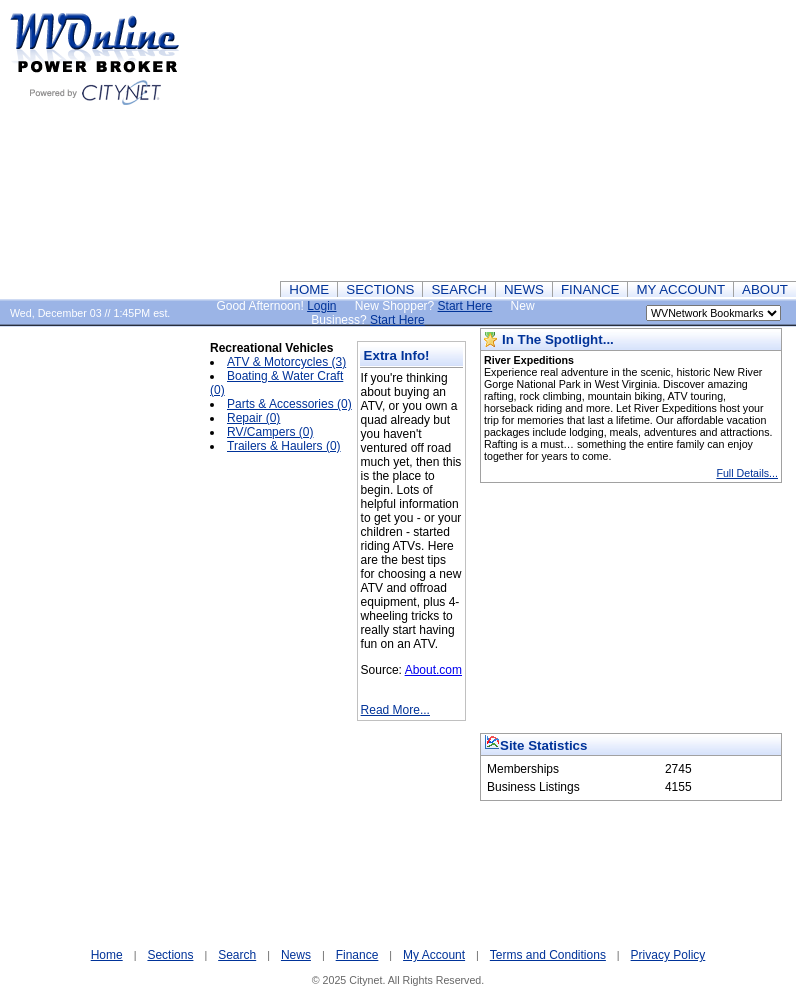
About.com (433, 670)
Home (107, 955)
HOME (309, 289)
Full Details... (747, 473)
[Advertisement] (488, 140)
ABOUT (765, 289)
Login (321, 306)
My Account (434, 955)
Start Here (465, 306)
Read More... (395, 710)
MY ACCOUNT (680, 289)
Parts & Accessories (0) (289, 404)
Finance (357, 955)
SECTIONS (380, 289)
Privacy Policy (668, 955)
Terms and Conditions (548, 955)
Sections (170, 955)
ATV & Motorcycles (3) (286, 362)
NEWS (524, 289)
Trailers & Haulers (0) (284, 446)
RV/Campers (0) (270, 432)
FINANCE (590, 289)
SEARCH (459, 289)
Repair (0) (253, 418)
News (296, 955)
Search (237, 955)
